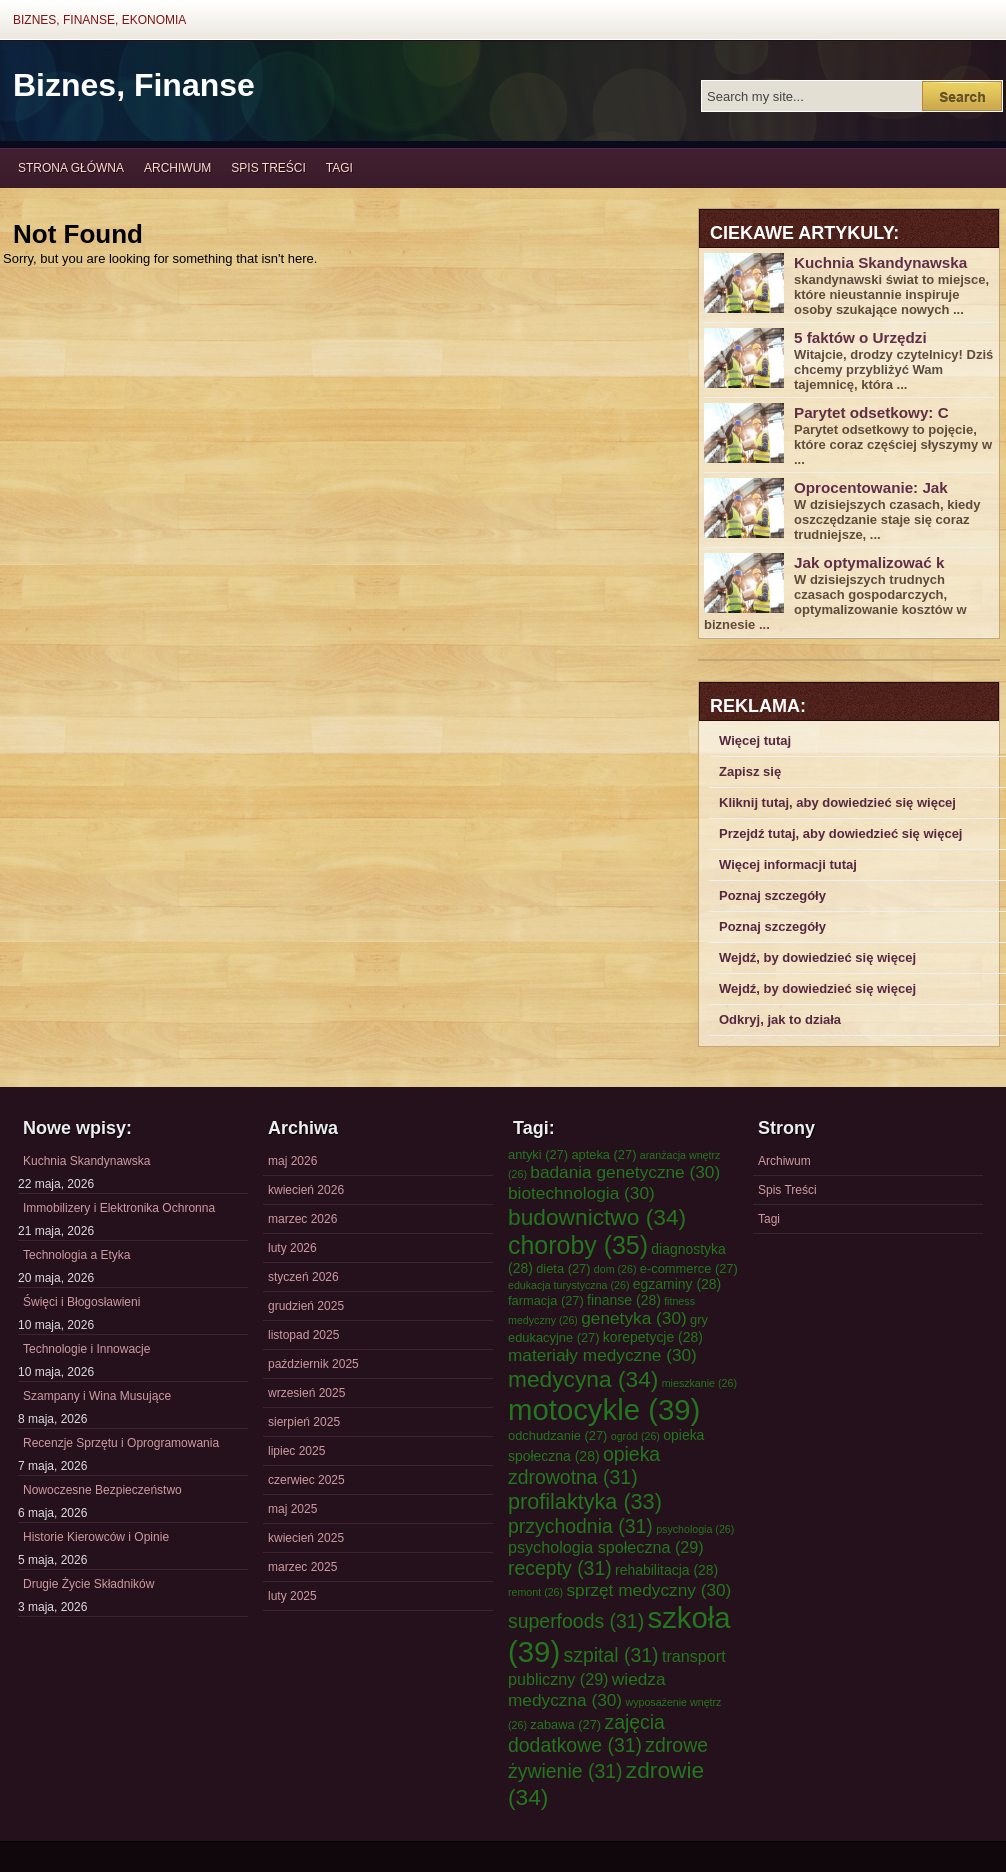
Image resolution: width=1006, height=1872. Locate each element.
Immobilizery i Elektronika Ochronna (119, 1208)
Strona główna (71, 168)
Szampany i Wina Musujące (97, 1396)
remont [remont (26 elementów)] (535, 1592)
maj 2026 (292, 1161)
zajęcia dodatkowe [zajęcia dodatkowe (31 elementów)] (586, 1733)
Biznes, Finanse (134, 85)
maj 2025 (292, 1509)
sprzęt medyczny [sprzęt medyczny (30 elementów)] (648, 1590)
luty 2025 (292, 1596)
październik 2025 (313, 1364)
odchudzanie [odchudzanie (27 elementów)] (557, 1435)
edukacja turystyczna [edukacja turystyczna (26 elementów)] (568, 1285)
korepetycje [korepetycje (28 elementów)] (653, 1337)
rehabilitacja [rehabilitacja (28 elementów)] (666, 1570)
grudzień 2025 (306, 1306)
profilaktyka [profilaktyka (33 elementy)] (585, 1501)
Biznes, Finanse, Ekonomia (99, 20)
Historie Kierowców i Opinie (96, 1537)
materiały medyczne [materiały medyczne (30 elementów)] (602, 1355)
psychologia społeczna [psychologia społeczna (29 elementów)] (606, 1547)
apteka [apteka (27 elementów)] (603, 1154)
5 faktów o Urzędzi (860, 337)
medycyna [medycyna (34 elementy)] (583, 1379)
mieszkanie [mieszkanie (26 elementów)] (699, 1383)
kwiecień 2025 (306, 1538)
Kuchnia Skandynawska (880, 262)
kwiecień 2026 (306, 1190)
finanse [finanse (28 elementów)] (624, 1300)
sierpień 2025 (304, 1422)
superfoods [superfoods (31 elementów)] (576, 1621)
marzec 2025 (302, 1567)
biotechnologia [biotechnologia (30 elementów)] (581, 1193)
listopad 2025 (303, 1335)
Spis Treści (268, 168)
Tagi (339, 168)
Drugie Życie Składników (88, 1584)
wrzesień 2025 (306, 1393)
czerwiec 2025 (306, 1480)
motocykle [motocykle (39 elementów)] (604, 1409)
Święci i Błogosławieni (81, 1302)
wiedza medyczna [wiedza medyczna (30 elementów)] (587, 1689)
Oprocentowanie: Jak (871, 487)
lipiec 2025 (296, 1451)
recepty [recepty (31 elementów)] (560, 1568)
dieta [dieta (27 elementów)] (563, 1268)
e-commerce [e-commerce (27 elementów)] (689, 1268)
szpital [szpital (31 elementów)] (611, 1655)
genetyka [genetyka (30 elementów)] (633, 1318)
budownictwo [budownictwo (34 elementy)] (597, 1217)
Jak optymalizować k (869, 562)
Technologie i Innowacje (86, 1349)
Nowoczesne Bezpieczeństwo (102, 1490)
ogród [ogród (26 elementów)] (635, 1436)
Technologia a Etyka (76, 1255)
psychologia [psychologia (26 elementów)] (695, 1529)
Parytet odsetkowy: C (871, 412)
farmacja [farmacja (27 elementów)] (546, 1300)
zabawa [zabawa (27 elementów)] (565, 1724)
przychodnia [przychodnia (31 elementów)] (580, 1526)
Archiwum (177, 168)
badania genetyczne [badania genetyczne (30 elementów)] (625, 1172)
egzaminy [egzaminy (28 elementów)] (677, 1284)
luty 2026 (292, 1248)
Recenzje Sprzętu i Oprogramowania (121, 1443)
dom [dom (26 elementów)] (615, 1269)
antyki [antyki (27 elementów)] (538, 1154)
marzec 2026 (302, 1219)
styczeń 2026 (303, 1277)
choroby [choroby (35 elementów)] (578, 1245)
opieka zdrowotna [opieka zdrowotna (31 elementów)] (584, 1465)
